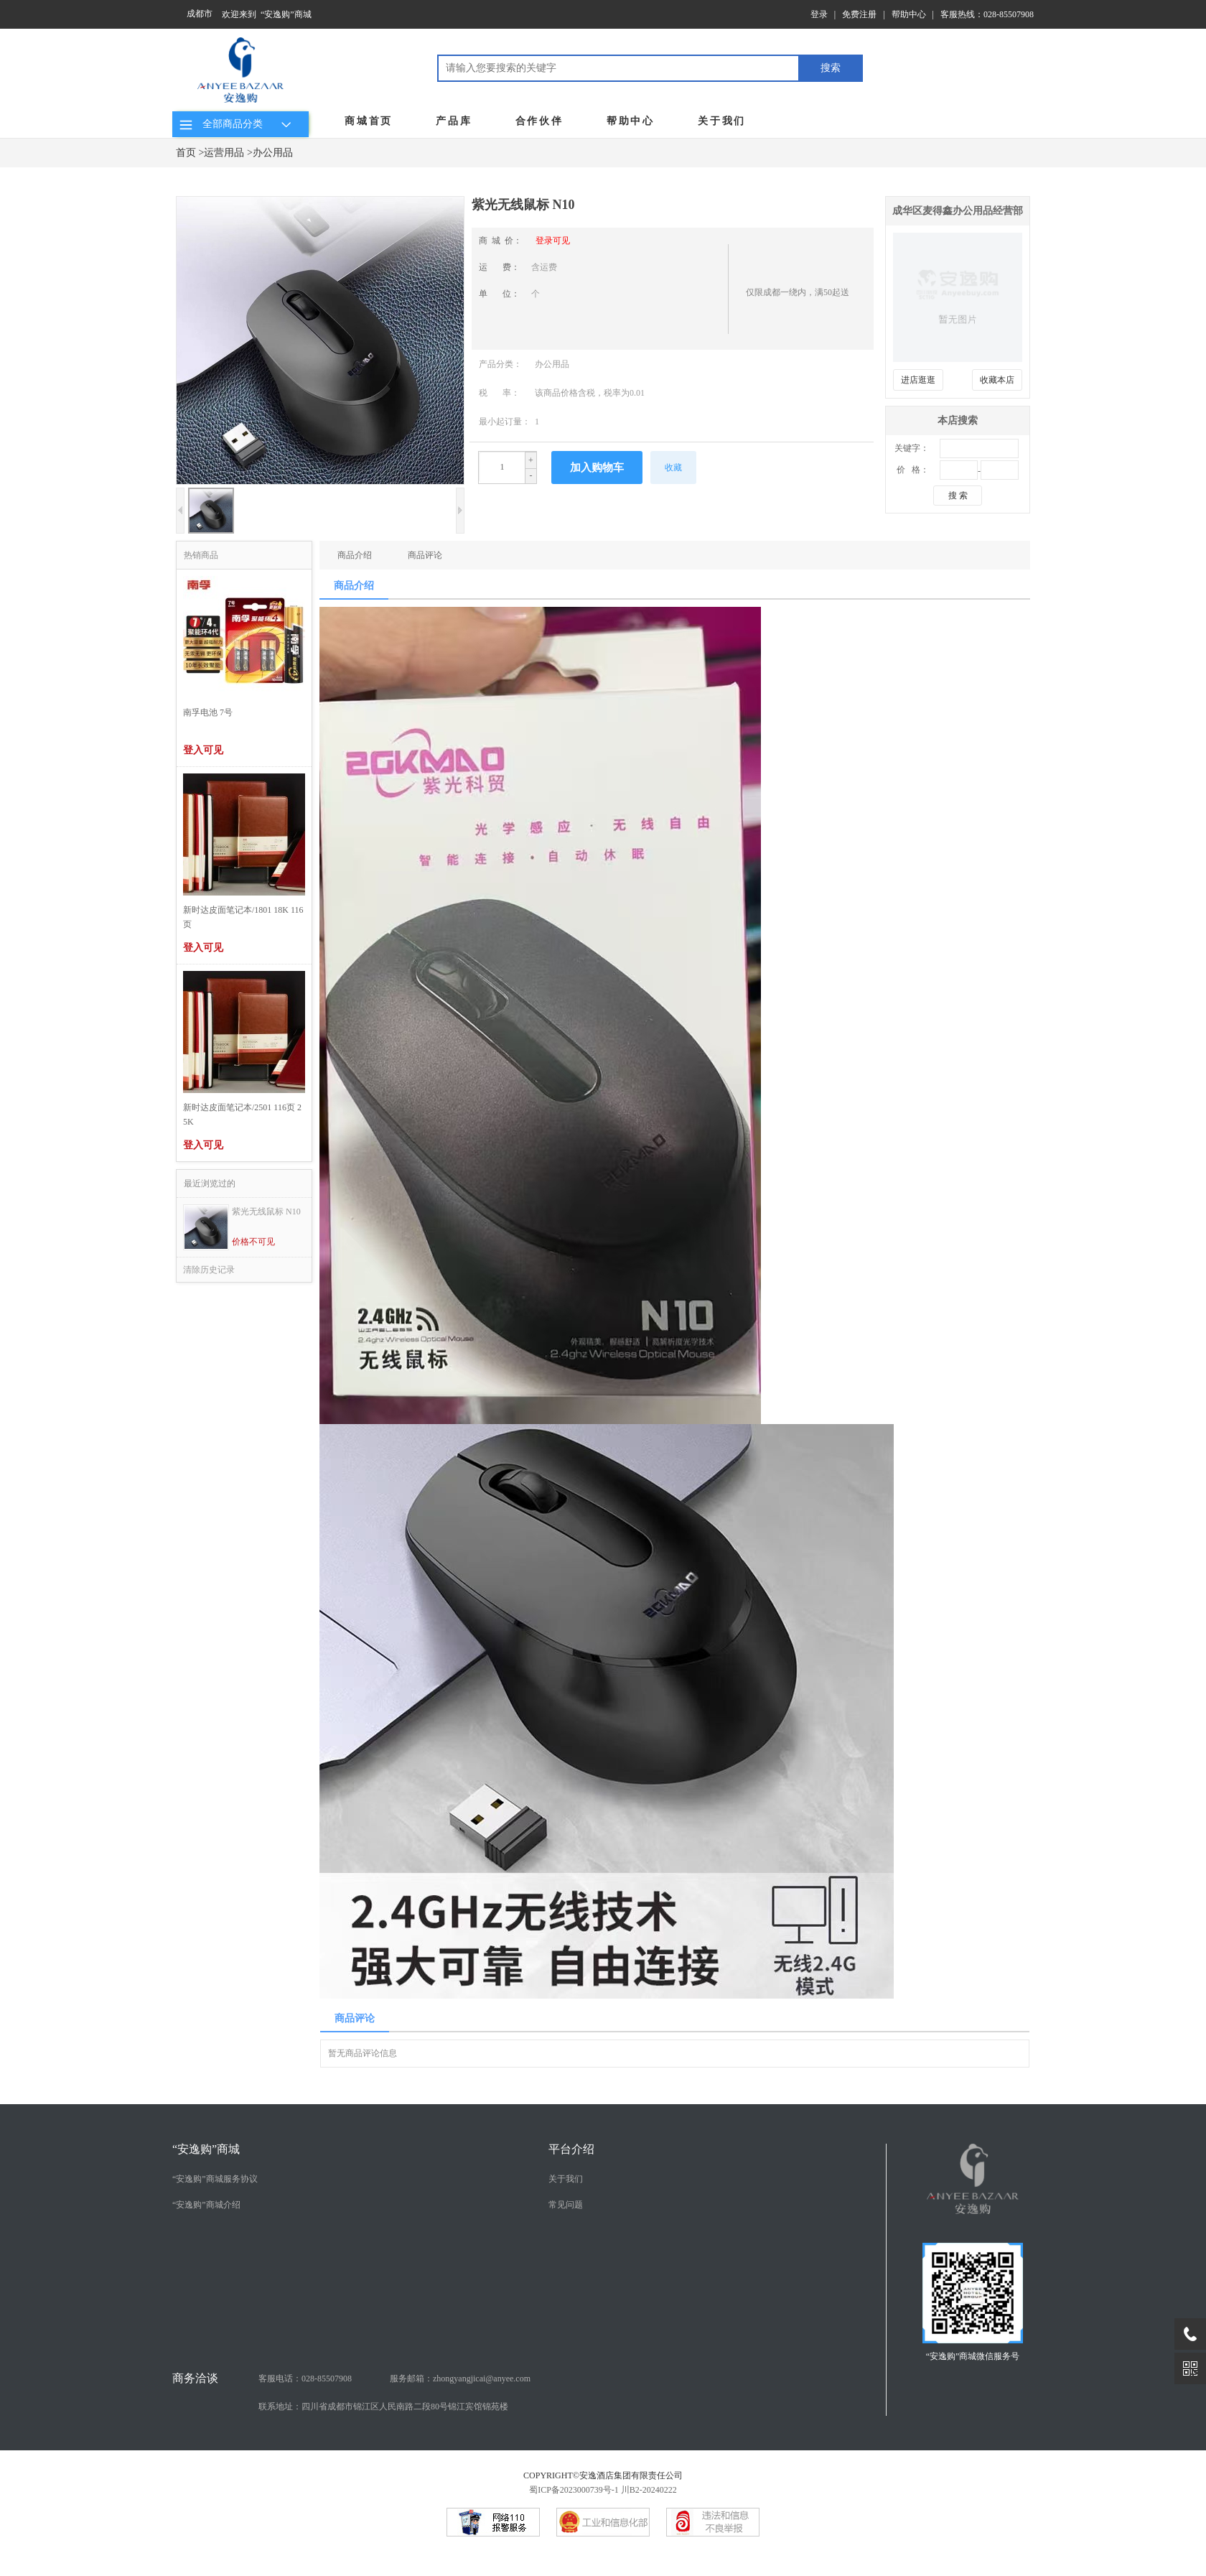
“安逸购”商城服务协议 (215, 2179)
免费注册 (859, 14)
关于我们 (722, 121)
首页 (186, 152)
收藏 (673, 467)
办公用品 (273, 152)
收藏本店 (997, 380)
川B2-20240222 (649, 2490)
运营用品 (224, 152)
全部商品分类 (237, 123)
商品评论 (425, 555)
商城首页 (369, 121)
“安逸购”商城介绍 (206, 2205)
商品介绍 (354, 555)
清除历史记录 (209, 1270)
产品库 (454, 121)
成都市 (199, 14)
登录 (819, 14)
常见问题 (565, 2205)
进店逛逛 (918, 380)
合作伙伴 (539, 121)
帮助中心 (909, 14)
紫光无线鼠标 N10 (266, 1211)
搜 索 (958, 495)
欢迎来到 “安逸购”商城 (267, 14)
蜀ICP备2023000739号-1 (574, 2490)
